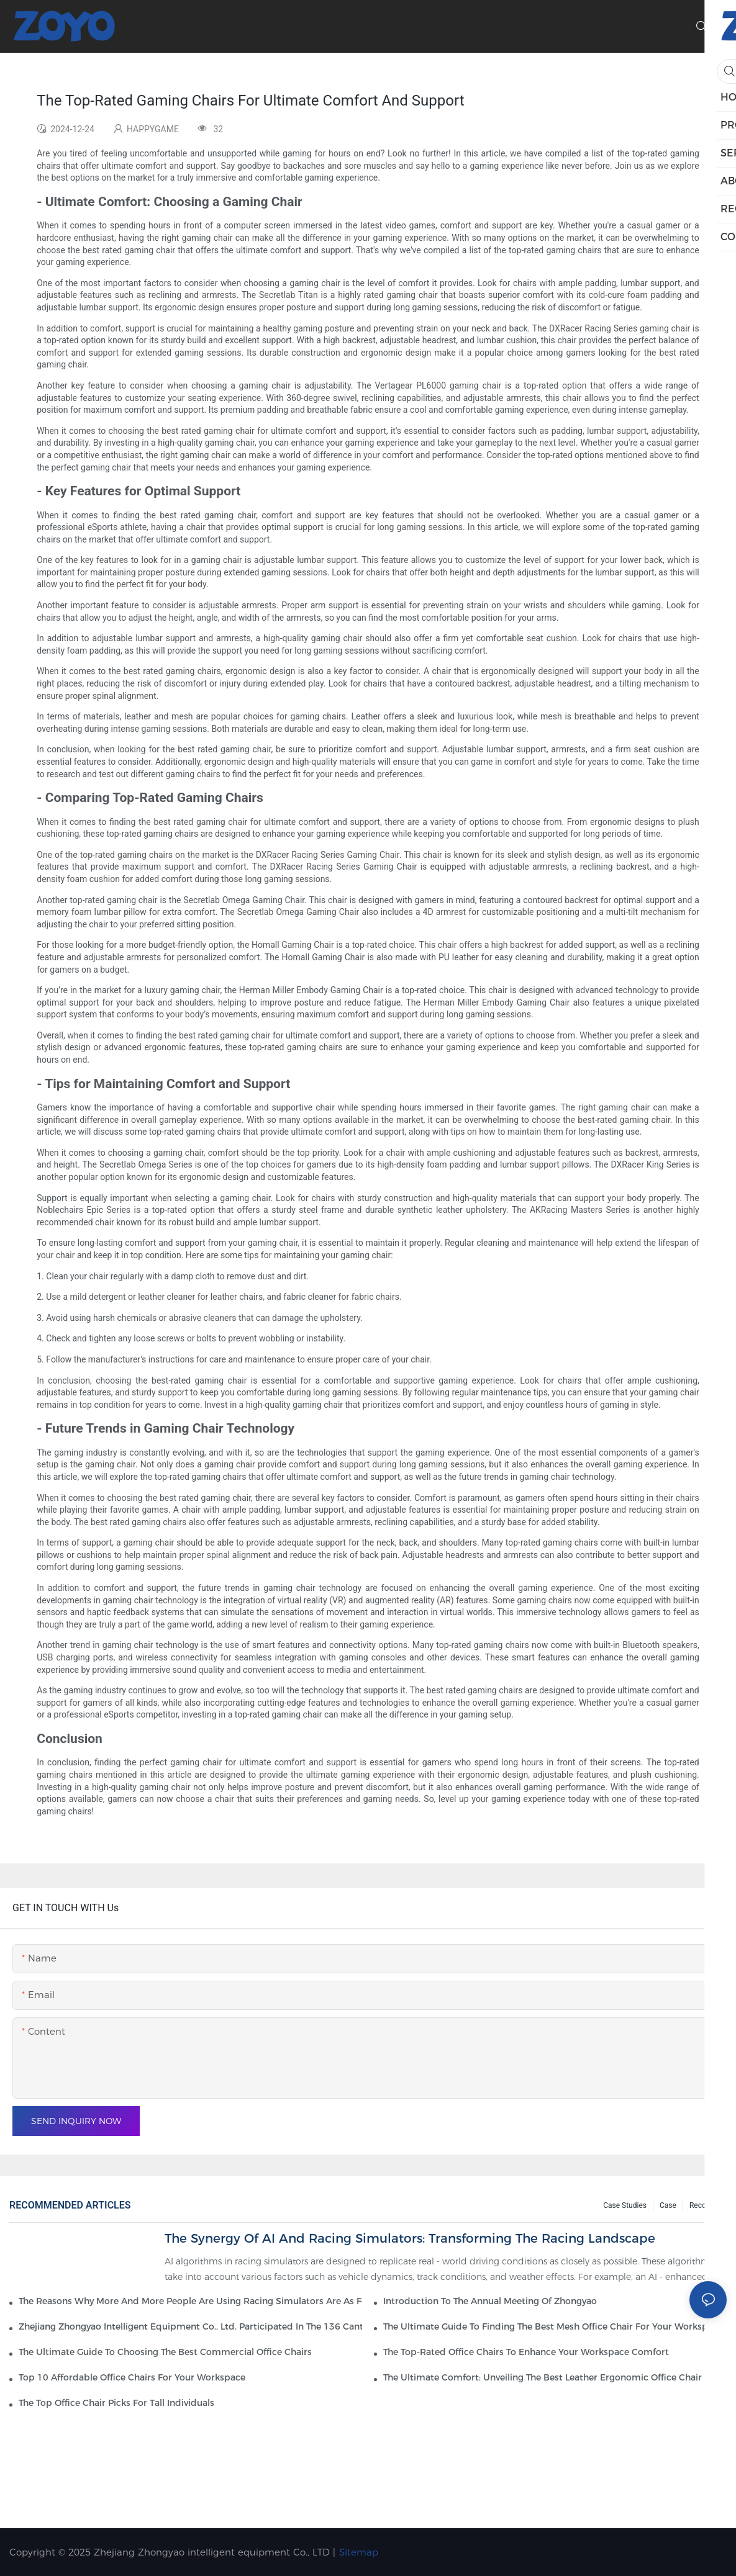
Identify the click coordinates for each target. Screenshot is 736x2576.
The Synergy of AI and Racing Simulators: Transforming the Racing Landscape (410, 2238)
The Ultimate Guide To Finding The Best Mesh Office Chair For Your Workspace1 (555, 2326)
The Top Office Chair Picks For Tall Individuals (116, 2402)
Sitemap (358, 2552)
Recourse (704, 2205)
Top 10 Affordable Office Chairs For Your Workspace (132, 2377)
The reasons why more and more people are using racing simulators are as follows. (190, 2301)
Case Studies (625, 2205)
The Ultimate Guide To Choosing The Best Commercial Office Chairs (165, 2352)
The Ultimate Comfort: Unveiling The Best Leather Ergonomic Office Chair (542, 2377)
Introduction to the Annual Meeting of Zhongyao (490, 2301)
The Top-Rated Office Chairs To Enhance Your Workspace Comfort (526, 2352)
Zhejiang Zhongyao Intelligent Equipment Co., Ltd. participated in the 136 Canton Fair (190, 2326)
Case (668, 2205)
